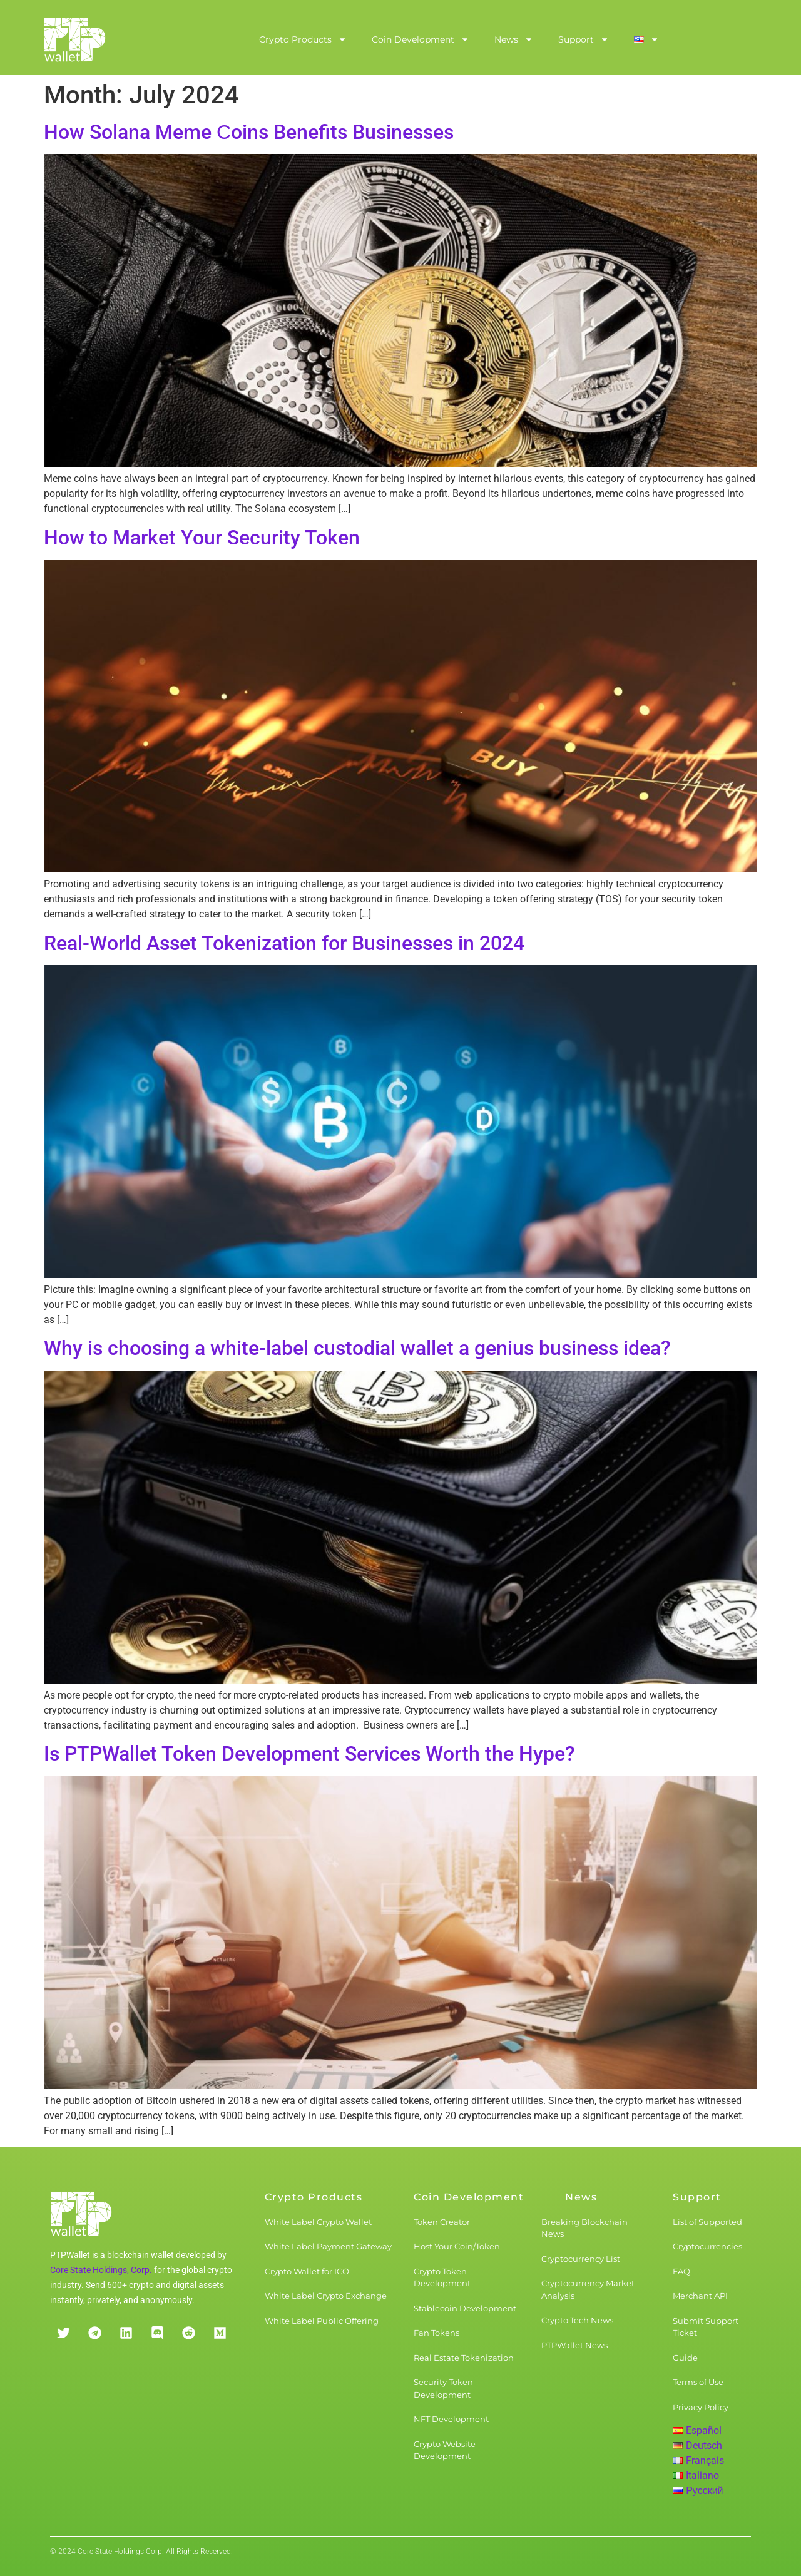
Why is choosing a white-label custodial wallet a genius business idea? (357, 1348)
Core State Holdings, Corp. (101, 2270)
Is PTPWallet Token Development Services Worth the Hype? (309, 1754)
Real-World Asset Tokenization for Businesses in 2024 (284, 943)
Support (583, 39)
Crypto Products (303, 39)
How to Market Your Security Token (202, 537)
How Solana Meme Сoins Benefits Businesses (249, 132)
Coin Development (420, 39)
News (513, 39)
